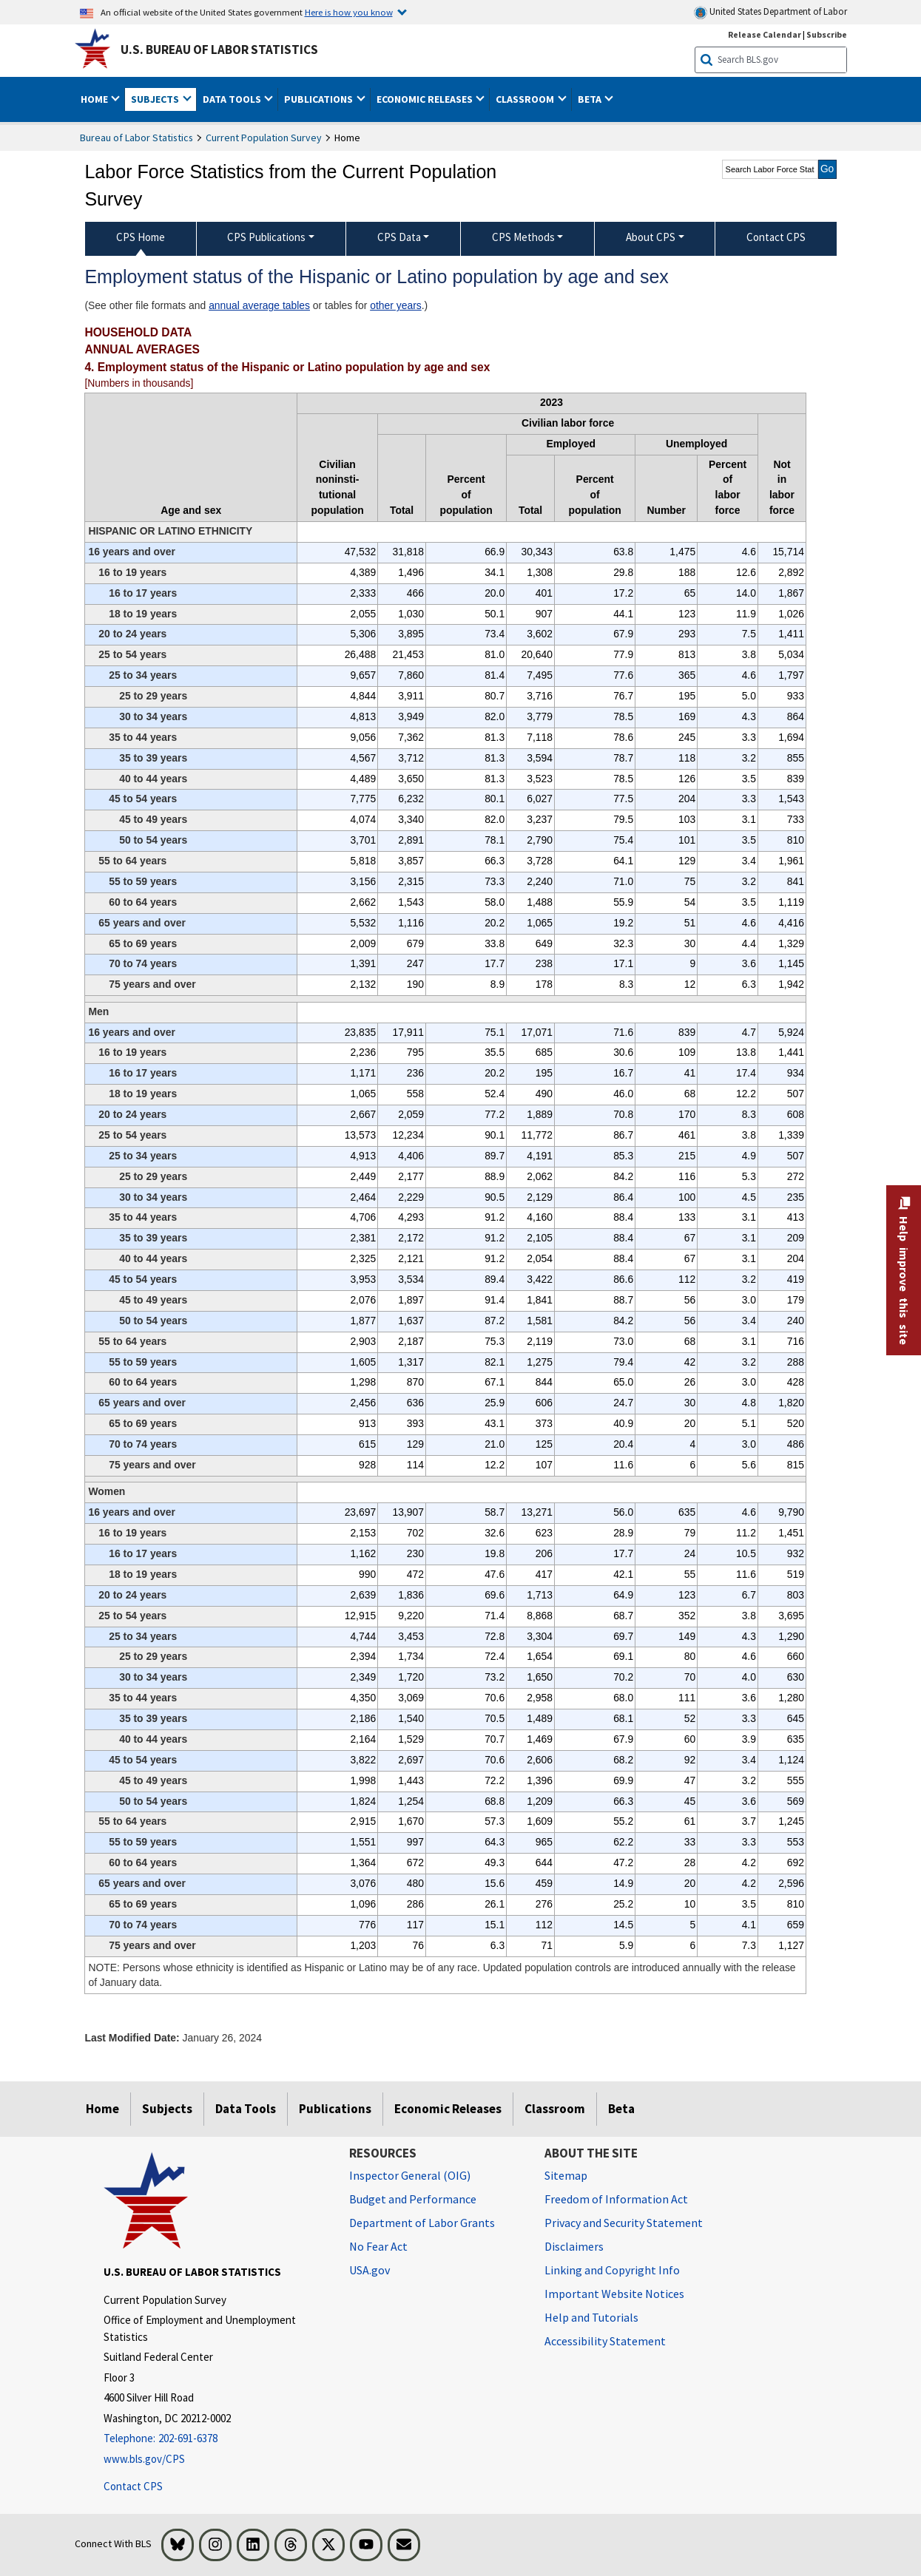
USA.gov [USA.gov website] (369, 2270)
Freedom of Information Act (616, 2199)
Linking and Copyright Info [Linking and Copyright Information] (612, 2270)
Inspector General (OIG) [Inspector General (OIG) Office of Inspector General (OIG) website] (409, 2175)
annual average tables (259, 305)
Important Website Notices (614, 2293)
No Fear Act (378, 2246)
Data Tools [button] (233, 99)
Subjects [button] (156, 99)
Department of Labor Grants (422, 2222)
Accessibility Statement (605, 2340)
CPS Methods (523, 237)
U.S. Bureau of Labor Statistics (219, 49)
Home (102, 2109)
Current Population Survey (264, 137)
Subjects (167, 2109)
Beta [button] (591, 99)
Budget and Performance (412, 2199)
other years (396, 305)
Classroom (554, 2109)
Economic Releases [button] (426, 99)
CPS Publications (266, 237)
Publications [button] (319, 99)
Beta (621, 2109)
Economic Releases (448, 2109)
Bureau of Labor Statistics (136, 137)
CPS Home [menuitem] (140, 237)
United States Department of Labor (770, 12)
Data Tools (245, 2109)
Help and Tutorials (591, 2317)
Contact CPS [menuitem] (776, 237)
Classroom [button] (526, 99)
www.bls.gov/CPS (144, 2459)
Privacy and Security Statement (623, 2222)
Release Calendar (764, 34)
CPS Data (399, 237)
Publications (335, 2109)
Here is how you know (349, 12)
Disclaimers (574, 2246)
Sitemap (565, 2175)
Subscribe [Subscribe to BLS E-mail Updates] (826, 34)
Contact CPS (133, 2486)
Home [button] (95, 99)
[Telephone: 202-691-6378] (215, 2438)
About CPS (650, 237)
